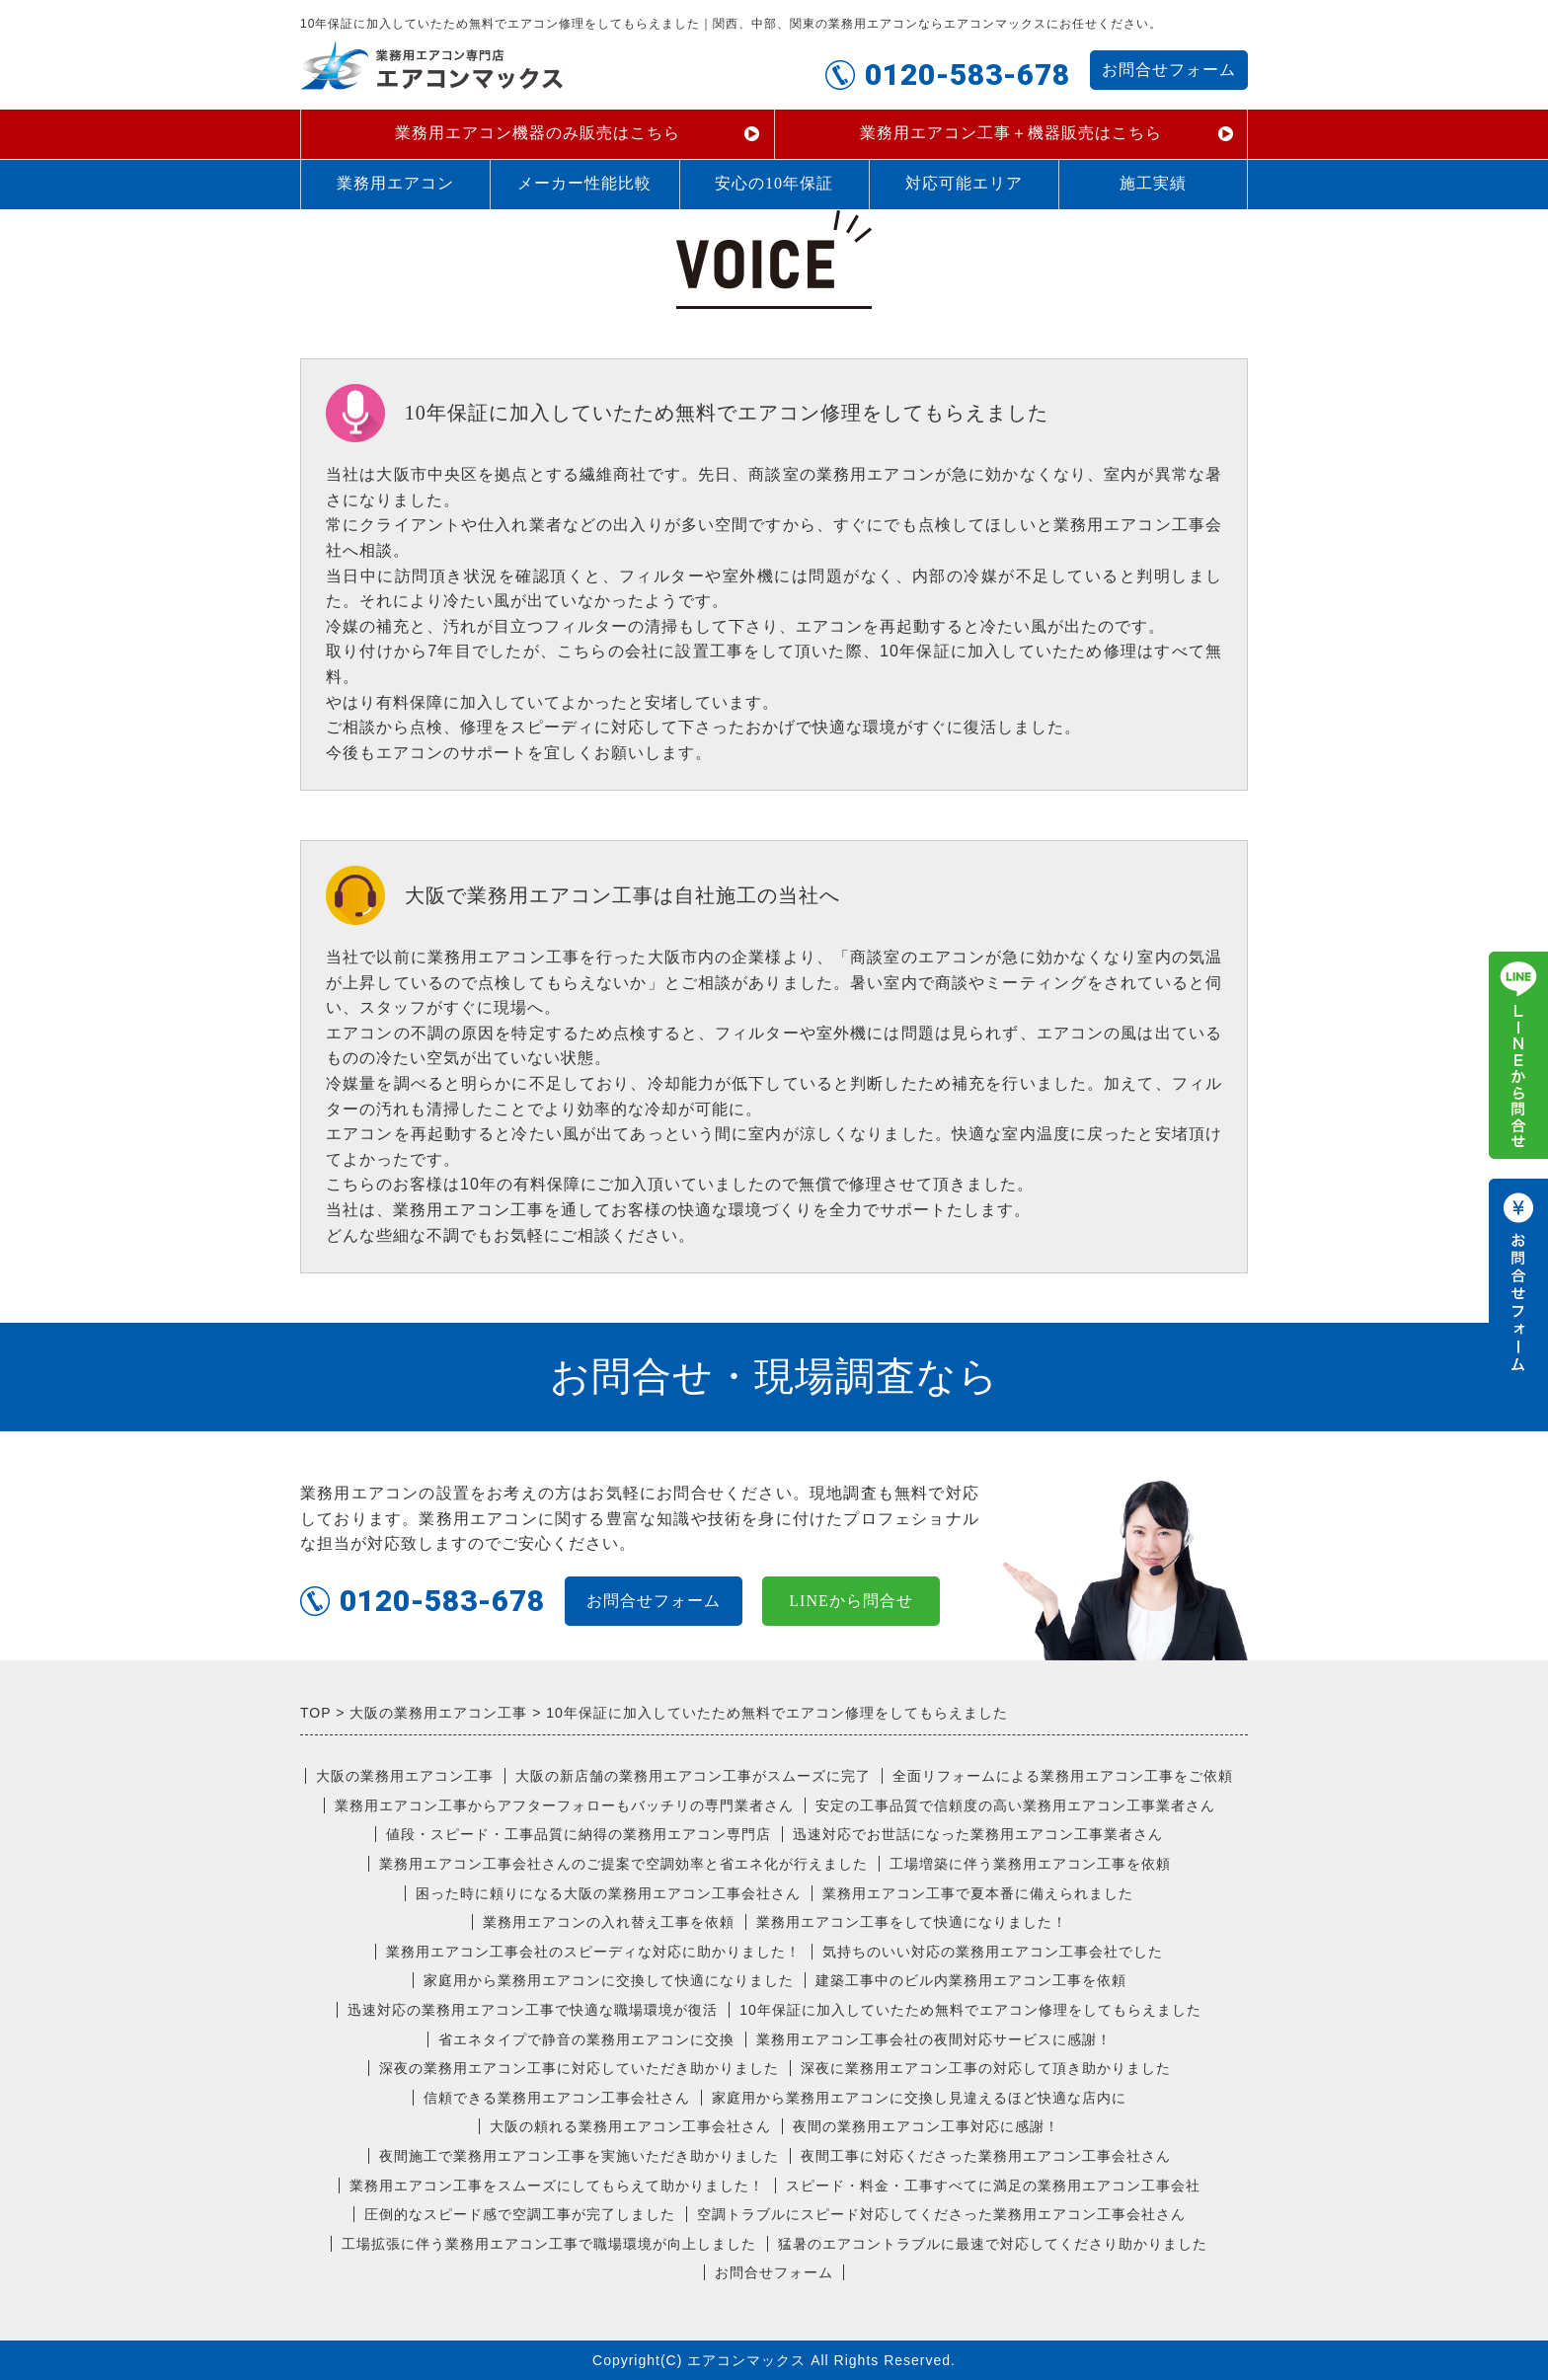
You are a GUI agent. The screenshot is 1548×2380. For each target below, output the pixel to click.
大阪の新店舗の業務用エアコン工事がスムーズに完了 (693, 1776)
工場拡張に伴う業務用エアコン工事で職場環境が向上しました (549, 2244)
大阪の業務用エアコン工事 (405, 1776)
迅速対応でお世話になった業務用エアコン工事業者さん (978, 1834)
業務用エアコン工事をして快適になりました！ (911, 1922)
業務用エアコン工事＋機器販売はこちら (1011, 132)
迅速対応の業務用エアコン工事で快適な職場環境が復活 (533, 2010)
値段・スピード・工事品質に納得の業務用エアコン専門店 (578, 1834)
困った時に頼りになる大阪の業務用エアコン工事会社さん (608, 1893)
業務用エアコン (395, 183)
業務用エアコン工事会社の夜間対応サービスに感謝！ (934, 2039)
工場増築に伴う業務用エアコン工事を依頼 (1030, 1864)
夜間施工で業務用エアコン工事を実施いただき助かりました (579, 2156)
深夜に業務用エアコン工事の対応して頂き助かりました (986, 2068)
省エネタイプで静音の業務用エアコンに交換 (586, 2039)
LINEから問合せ (850, 1600)
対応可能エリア (964, 183)
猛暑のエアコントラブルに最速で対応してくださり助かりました (992, 2244)
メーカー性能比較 (584, 183)
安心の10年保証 (774, 183)
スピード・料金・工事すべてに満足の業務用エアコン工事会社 (993, 2185)
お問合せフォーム (1169, 69)
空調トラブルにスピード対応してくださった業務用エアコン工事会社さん (941, 2214)
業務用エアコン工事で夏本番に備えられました (977, 1893)
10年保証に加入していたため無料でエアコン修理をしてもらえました (970, 2010)
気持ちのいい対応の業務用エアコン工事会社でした (992, 1951)
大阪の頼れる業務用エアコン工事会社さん (630, 2126)
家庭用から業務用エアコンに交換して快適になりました (609, 1980)
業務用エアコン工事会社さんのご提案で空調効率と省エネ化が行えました (623, 1864)
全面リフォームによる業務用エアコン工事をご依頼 (1062, 1776)
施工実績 (1153, 183)
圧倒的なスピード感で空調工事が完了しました (519, 2214)
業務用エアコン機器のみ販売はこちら (537, 132)
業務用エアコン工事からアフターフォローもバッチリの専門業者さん (564, 1805)
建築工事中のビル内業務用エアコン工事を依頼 (970, 1980)
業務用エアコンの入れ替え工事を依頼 (609, 1922)
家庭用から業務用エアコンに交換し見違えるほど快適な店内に (919, 2098)
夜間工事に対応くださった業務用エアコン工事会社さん (986, 2156)
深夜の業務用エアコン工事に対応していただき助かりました (579, 2068)
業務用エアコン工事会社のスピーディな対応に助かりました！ (593, 1951)
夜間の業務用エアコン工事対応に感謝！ (926, 2126)
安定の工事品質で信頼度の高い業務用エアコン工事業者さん (1015, 1805)
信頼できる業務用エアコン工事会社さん (557, 2098)
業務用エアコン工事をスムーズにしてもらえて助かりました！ (556, 2185)
